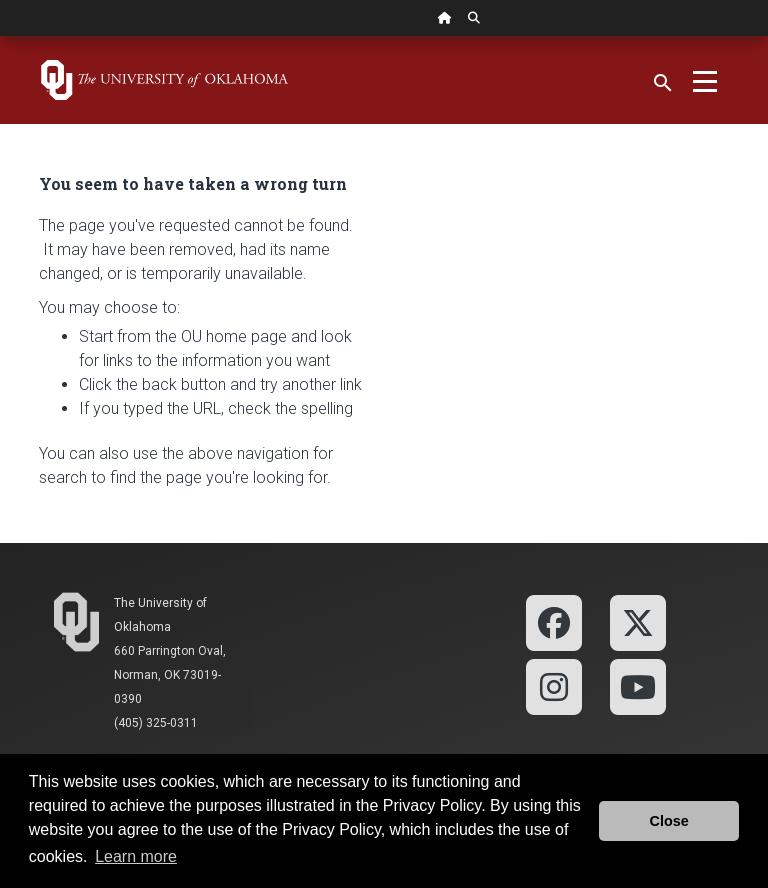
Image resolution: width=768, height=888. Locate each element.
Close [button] (669, 821)
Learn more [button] (136, 856)
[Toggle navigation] (705, 80)
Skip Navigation (0, 36)
